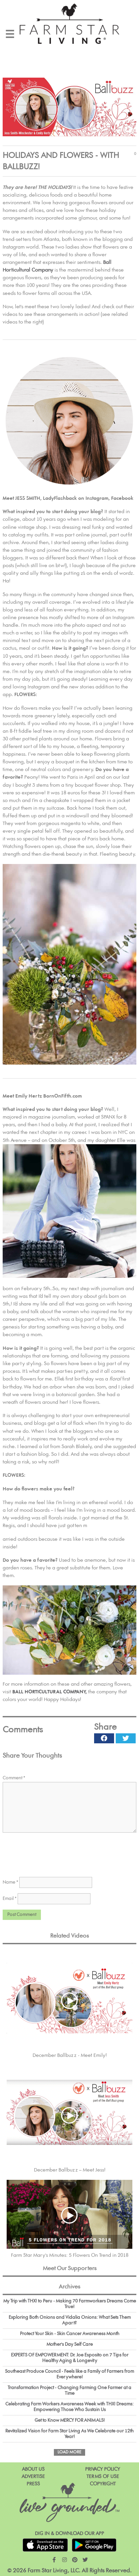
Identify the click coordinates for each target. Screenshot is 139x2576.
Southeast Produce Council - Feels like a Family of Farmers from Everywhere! (69, 2374)
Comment (14, 1778)
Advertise (33, 2476)
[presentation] (53, 1854)
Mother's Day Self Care (70, 2344)
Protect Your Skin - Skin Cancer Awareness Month (69, 2333)
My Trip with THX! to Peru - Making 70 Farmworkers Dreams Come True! (69, 2303)
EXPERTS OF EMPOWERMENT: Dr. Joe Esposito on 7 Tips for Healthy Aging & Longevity (69, 2357)
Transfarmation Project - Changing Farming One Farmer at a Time (69, 2390)
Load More (69, 2452)
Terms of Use (102, 2476)
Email (10, 1898)
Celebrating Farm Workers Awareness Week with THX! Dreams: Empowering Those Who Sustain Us (69, 2406)
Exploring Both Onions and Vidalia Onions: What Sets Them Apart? (70, 2320)
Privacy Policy (102, 2469)
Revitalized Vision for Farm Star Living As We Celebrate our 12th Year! (69, 2433)
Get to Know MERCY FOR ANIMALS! (70, 2420)
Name (10, 1882)
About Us (33, 2469)
